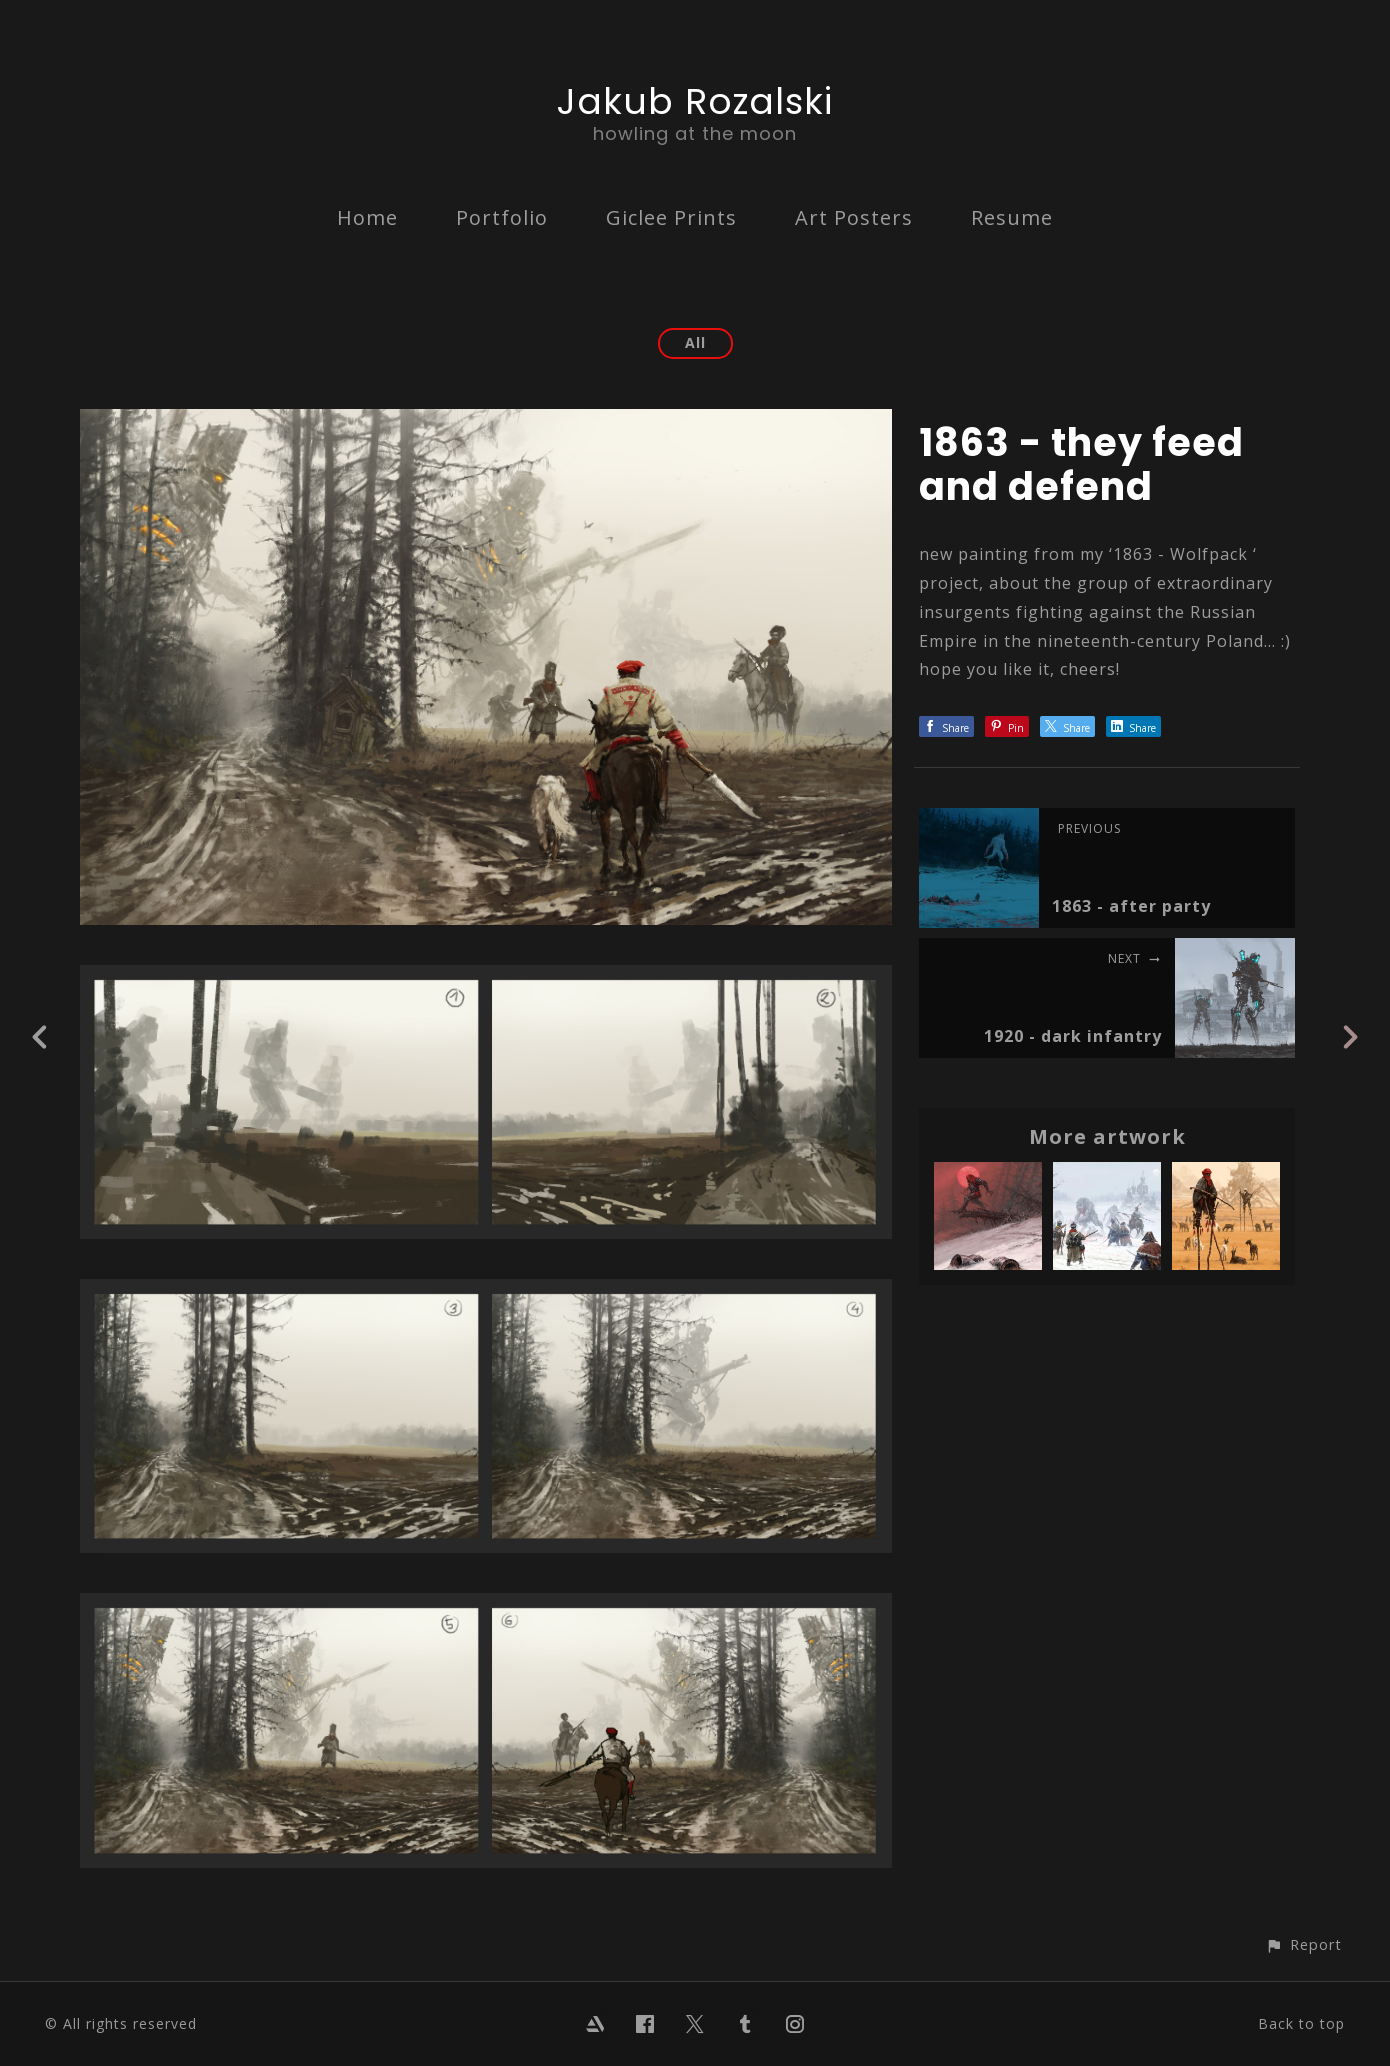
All (695, 342)
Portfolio (502, 217)
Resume (1012, 217)
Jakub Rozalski (695, 101)
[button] (1303, 1944)
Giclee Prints (671, 217)
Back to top (1301, 2023)
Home (367, 217)
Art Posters (854, 217)
